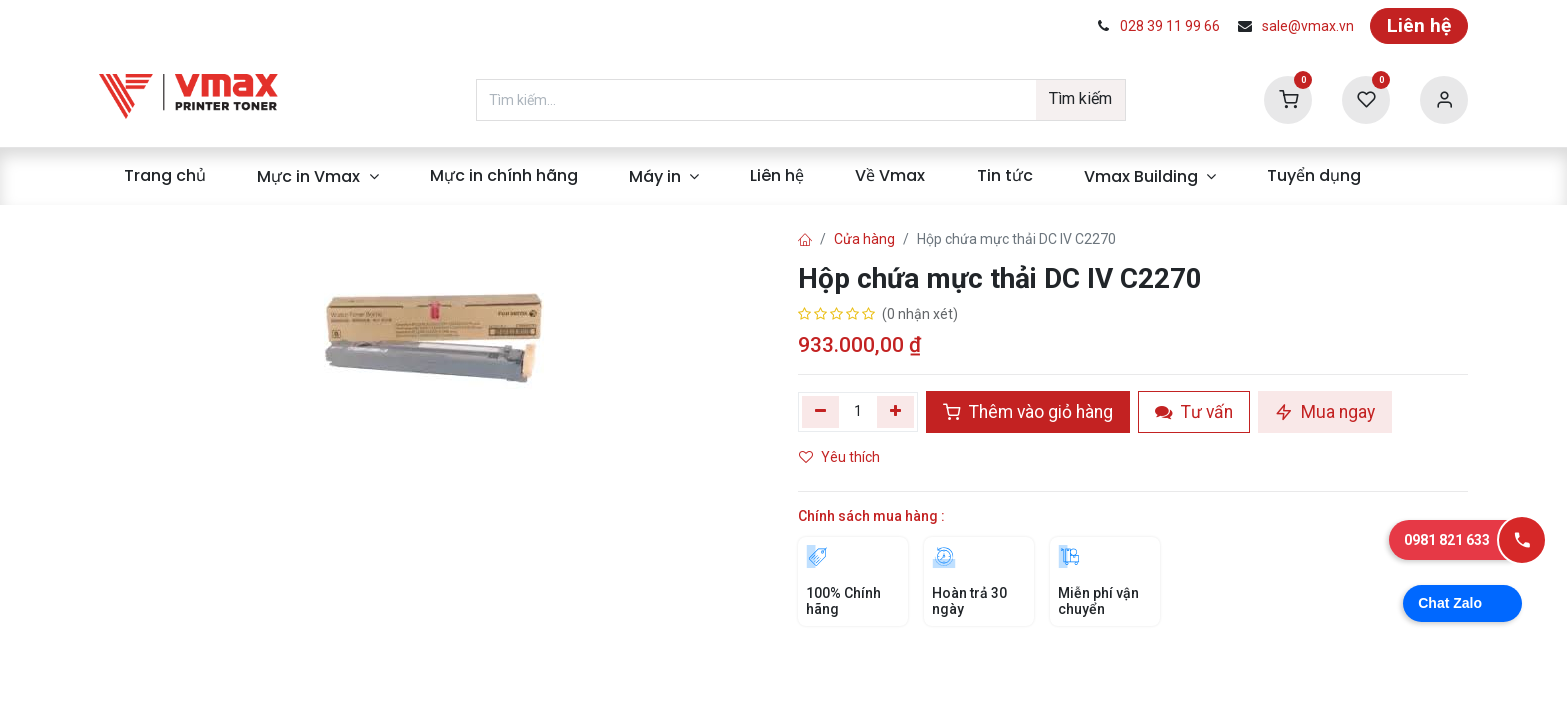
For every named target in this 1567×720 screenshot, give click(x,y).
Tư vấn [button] (1194, 412)
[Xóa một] (820, 412)
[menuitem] (165, 176)
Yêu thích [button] (841, 457)
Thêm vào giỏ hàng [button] (1028, 412)
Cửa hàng (864, 239)
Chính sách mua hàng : (871, 516)
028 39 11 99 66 (1170, 26)
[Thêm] (895, 412)
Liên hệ (1419, 25)
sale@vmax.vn (1308, 26)
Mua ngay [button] (1325, 412)
